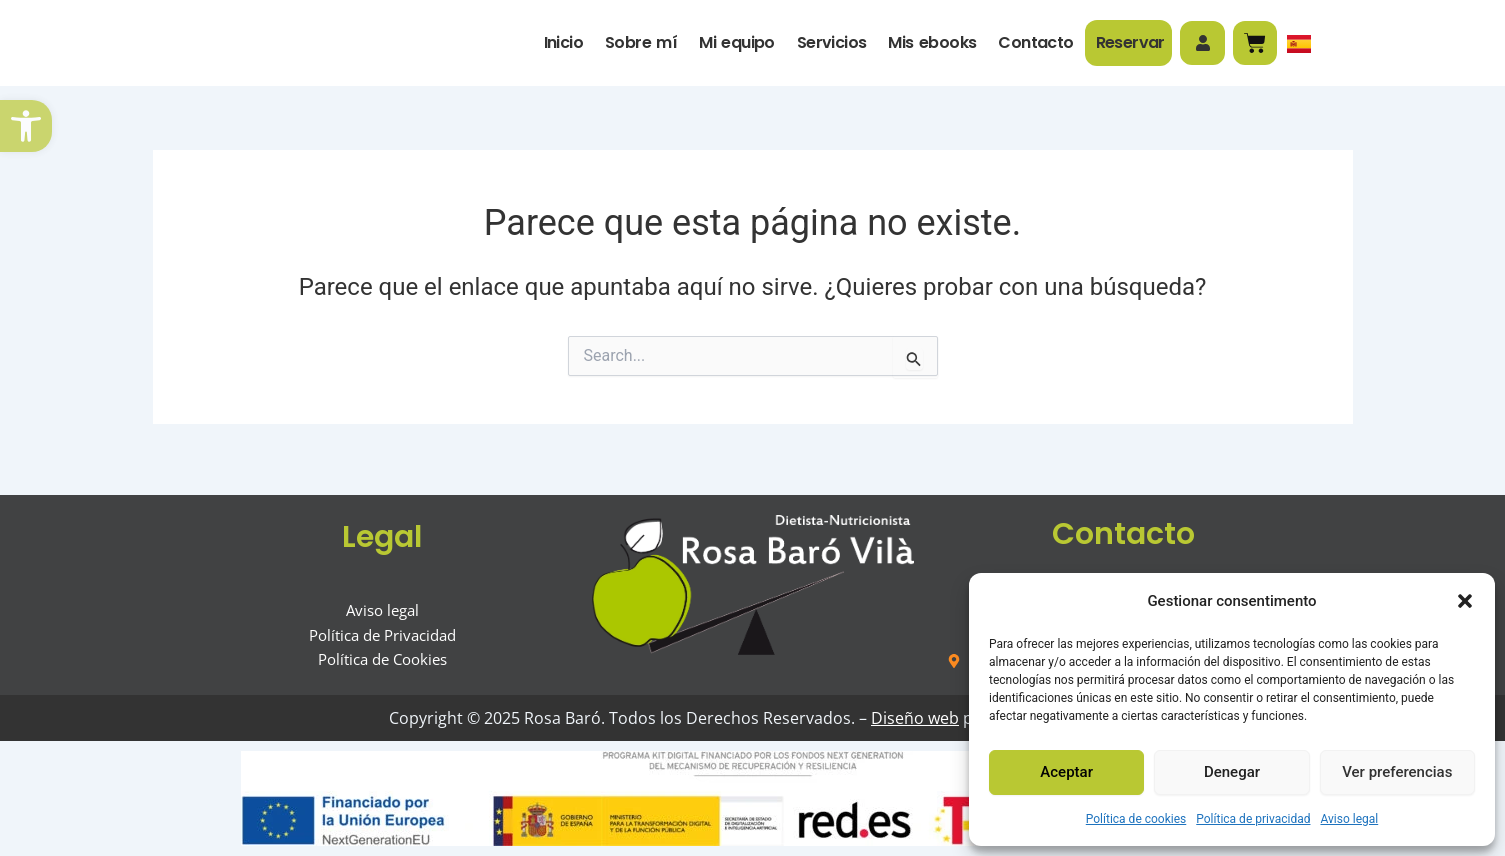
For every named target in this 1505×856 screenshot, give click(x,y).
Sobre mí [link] (639, 46)
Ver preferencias (1397, 772)
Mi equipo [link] (735, 46)
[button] (1465, 595)
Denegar (1232, 772)
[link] (26, 126)
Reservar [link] (1127, 46)
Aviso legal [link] (1349, 819)
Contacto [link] (1033, 46)
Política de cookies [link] (1136, 819)
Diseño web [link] (909, 718)
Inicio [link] (560, 46)
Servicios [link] (829, 46)
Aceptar (1066, 772)
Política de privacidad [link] (1253, 819)
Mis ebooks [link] (930, 46)
